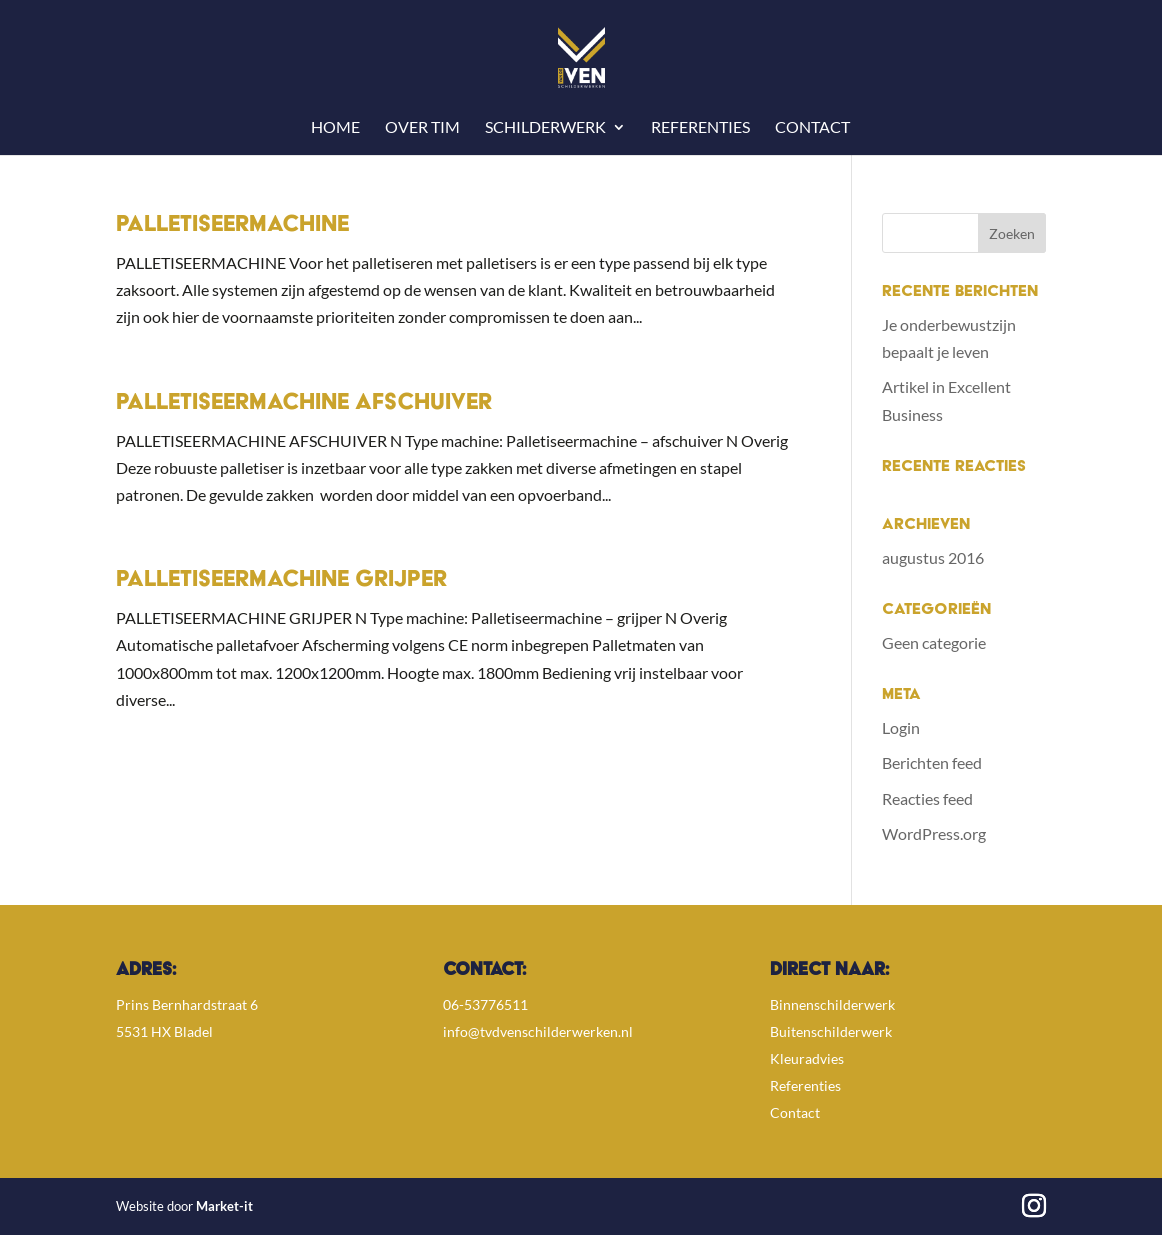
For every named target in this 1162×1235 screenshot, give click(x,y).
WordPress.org (934, 833)
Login (901, 727)
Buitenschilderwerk (831, 1031)
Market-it (224, 1206)
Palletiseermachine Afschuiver (304, 404)
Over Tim (422, 128)
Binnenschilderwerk (832, 1004)
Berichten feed (932, 762)
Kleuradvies (807, 1058)
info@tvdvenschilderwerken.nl (538, 1031)
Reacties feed (927, 798)
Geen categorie (934, 642)
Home (335, 128)
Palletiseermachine (232, 226)
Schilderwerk (545, 128)
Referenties (700, 128)
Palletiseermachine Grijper (281, 581)
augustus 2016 (933, 557)
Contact (812, 128)
